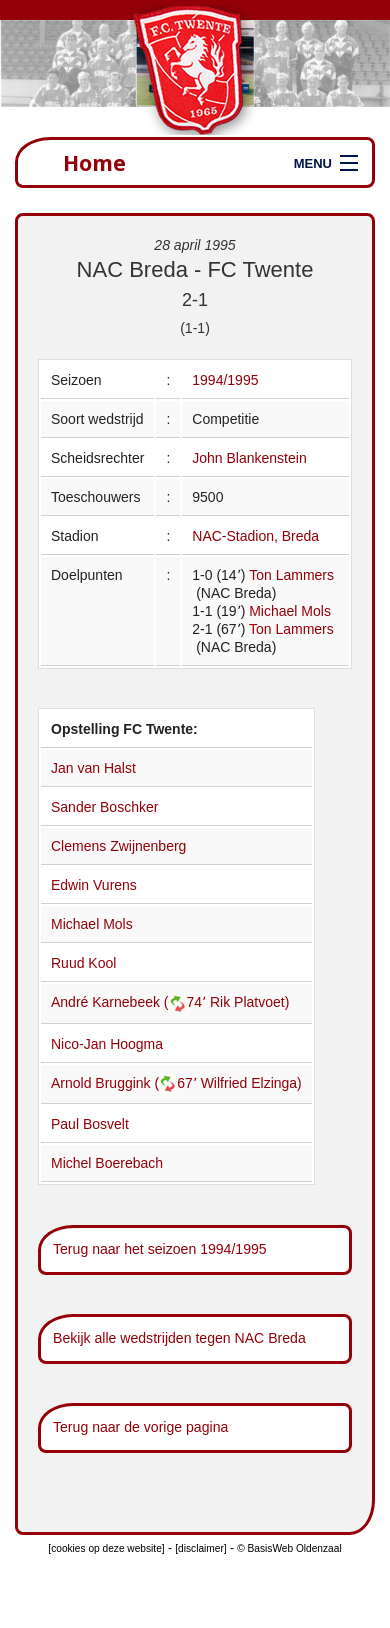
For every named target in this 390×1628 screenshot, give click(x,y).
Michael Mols (290, 611)
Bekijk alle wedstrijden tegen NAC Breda (179, 1338)
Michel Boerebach (107, 1163)
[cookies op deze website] (106, 1548)
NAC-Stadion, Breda (255, 536)
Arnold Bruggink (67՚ (126, 1083)
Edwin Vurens (94, 885)
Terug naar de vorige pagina (140, 1427)
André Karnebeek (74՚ (130, 1002)
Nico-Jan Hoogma (107, 1044)
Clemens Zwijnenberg (118, 846)
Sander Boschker (104, 807)
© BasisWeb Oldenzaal (289, 1548)
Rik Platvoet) (249, 1002)
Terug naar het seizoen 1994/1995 (160, 1249)
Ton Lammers (291, 575)
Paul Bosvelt (90, 1124)
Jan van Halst (93, 768)
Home (94, 162)
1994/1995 (225, 380)
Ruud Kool (83, 963)
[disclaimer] (200, 1548)
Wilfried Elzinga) (251, 1083)
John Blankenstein (249, 458)
